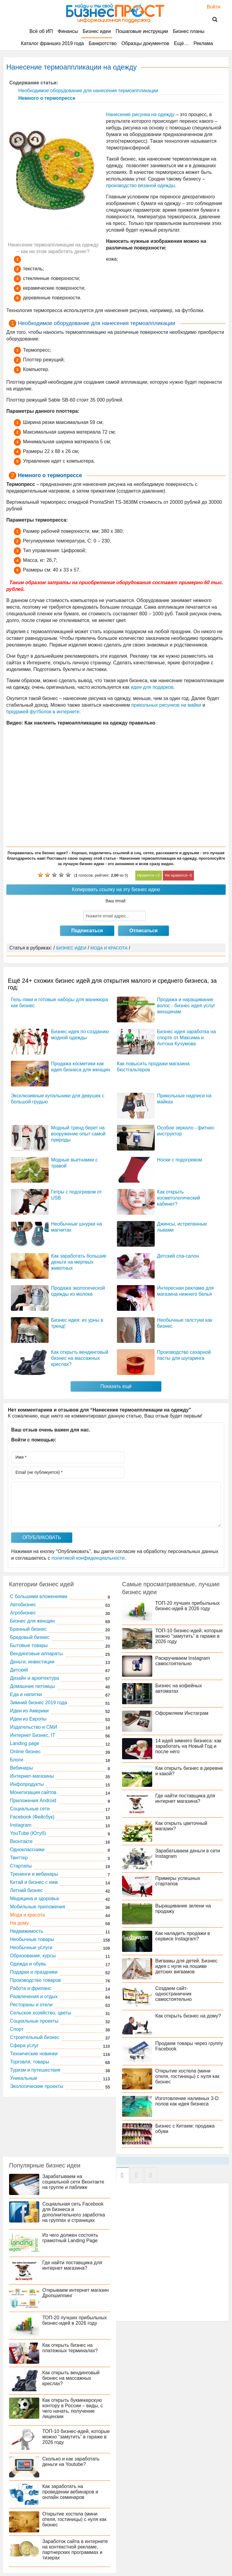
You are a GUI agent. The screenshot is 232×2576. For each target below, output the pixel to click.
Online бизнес (25, 1751)
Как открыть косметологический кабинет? (178, 1198)
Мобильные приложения (37, 1906)
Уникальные (23, 2078)
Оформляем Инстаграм (181, 1713)
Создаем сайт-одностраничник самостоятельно (173, 1994)
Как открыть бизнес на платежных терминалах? (70, 2348)
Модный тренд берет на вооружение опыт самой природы (78, 1133)
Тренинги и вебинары (34, 1874)
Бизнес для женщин (32, 1620)
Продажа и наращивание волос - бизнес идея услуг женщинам (186, 1005)
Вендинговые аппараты (36, 1653)
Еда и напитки (26, 1694)
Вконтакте (21, 1841)
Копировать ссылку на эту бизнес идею (116, 889)
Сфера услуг (24, 2045)
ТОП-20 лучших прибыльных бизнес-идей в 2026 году (187, 1606)
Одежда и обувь (28, 1963)
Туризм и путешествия (35, 2070)
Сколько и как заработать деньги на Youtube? (71, 2461)
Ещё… (181, 43)
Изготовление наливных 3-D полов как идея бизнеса (186, 2101)
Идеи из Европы (28, 1718)
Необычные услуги (31, 1947)
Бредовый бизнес (30, 1637)
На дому (19, 1923)
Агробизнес (23, 1612)
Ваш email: (116, 900)
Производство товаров (35, 1980)
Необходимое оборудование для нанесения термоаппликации (87, 90)
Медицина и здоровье (34, 1898)
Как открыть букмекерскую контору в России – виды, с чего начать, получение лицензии (72, 2408)
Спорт (17, 2029)
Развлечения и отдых (34, 1996)
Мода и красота (27, 1914)
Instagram (20, 1825)
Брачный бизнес (28, 1629)
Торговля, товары (29, 2061)
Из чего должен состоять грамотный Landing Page (70, 2237)
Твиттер (19, 1857)
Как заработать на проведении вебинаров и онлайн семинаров (70, 2492)
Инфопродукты (27, 1784)
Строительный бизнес (35, 2037)
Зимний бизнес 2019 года (38, 1702)
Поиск (211, 19)
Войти (210, 6)
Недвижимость (26, 1931)
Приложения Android (33, 1800)
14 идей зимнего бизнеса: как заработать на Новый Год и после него (188, 1746)
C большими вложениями (38, 1596)
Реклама (203, 43)
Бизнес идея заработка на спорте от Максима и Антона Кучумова (186, 1037)
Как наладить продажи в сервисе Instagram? (182, 1936)
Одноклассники (27, 1849)
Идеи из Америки (29, 1710)
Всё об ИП (41, 31)
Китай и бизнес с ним (34, 1882)
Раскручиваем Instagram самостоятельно (182, 1661)
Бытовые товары (29, 1645)
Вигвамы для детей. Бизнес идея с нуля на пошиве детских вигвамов (186, 1966)
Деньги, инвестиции (32, 1661)
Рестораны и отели (31, 2004)
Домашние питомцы (32, 1686)
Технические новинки (34, 2053)
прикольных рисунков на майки (166, 705)
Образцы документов (145, 43)
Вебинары (21, 1767)
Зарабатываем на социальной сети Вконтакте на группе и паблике (73, 2182)
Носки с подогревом (179, 1159)
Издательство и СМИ (33, 1727)
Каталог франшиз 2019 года (52, 43)
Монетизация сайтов (33, 1792)
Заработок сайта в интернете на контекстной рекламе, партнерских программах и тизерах (75, 2549)
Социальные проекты (34, 2021)
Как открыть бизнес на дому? (188, 2015)
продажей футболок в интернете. (43, 711)
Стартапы (21, 1865)
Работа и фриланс (30, 1988)
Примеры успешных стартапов (177, 1881)
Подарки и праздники (33, 1972)
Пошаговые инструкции (142, 31)
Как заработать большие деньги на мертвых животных (78, 1262)
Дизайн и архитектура (34, 1678)
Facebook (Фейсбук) (32, 1816)
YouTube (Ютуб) (28, 1833)
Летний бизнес (26, 1890)
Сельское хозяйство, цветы (40, 2012)
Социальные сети (30, 1808)
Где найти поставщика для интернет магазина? (185, 1798)
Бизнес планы (188, 31)
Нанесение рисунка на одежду (140, 114)
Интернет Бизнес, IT (32, 1735)
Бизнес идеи (97, 31)
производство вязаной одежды (140, 185)
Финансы (68, 31)
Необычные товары (32, 1939)
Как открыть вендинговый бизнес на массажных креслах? (79, 1358)
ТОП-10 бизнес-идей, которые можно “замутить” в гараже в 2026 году (189, 1636)
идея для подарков (152, 687)
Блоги (16, 1759)
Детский (19, 1669)
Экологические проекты (36, 2086)
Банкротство (103, 43)
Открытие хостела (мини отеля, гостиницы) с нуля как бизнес (187, 2076)
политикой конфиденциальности (88, 1558)
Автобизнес (23, 1604)
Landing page (24, 1743)
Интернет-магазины (32, 1776)
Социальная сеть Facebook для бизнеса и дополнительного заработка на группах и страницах (73, 2212)
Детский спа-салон (178, 1256)
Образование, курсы (33, 1955)
